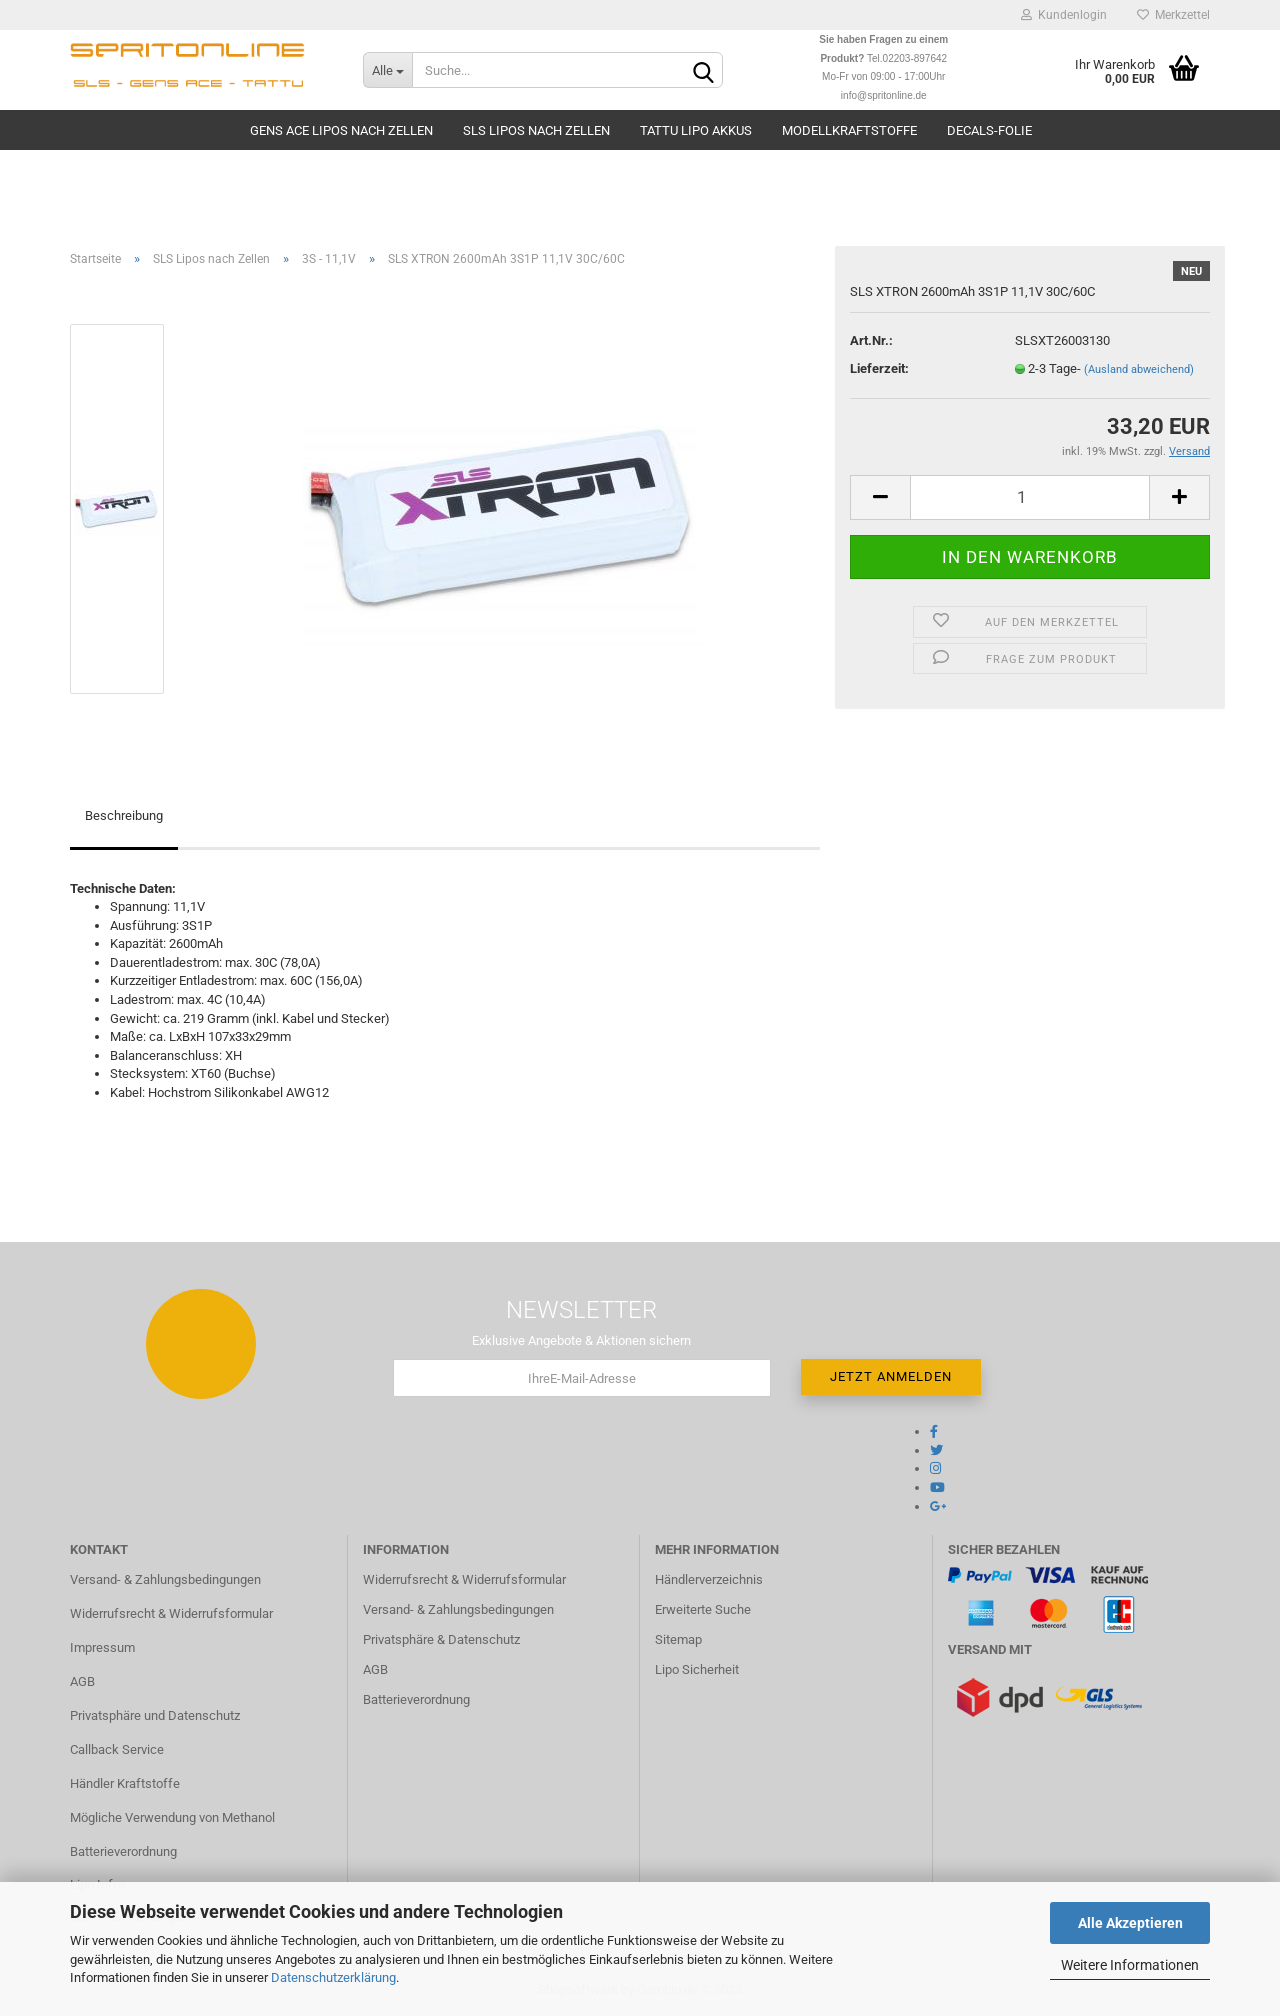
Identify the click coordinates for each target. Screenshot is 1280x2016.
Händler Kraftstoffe (125, 1783)
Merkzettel (1173, 15)
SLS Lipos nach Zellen (536, 130)
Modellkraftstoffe (849, 130)
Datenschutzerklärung (333, 1977)
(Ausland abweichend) (1139, 369)
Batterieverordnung (123, 1851)
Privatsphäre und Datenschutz (155, 1715)
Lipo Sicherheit (697, 1669)
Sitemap (678, 1639)
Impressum (102, 1647)
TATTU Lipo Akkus (696, 130)
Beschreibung (124, 815)
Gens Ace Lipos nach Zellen (341, 130)
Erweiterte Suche (703, 1609)
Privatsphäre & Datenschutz (441, 1639)
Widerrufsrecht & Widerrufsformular (171, 1613)
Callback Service (117, 1749)
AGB (82, 1681)
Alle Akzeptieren (1130, 1923)
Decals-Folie (989, 130)
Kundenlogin (1064, 15)
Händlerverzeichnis (709, 1579)
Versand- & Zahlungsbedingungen (165, 1579)
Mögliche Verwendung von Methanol (172, 1817)
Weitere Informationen (1130, 1965)
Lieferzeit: (879, 368)
